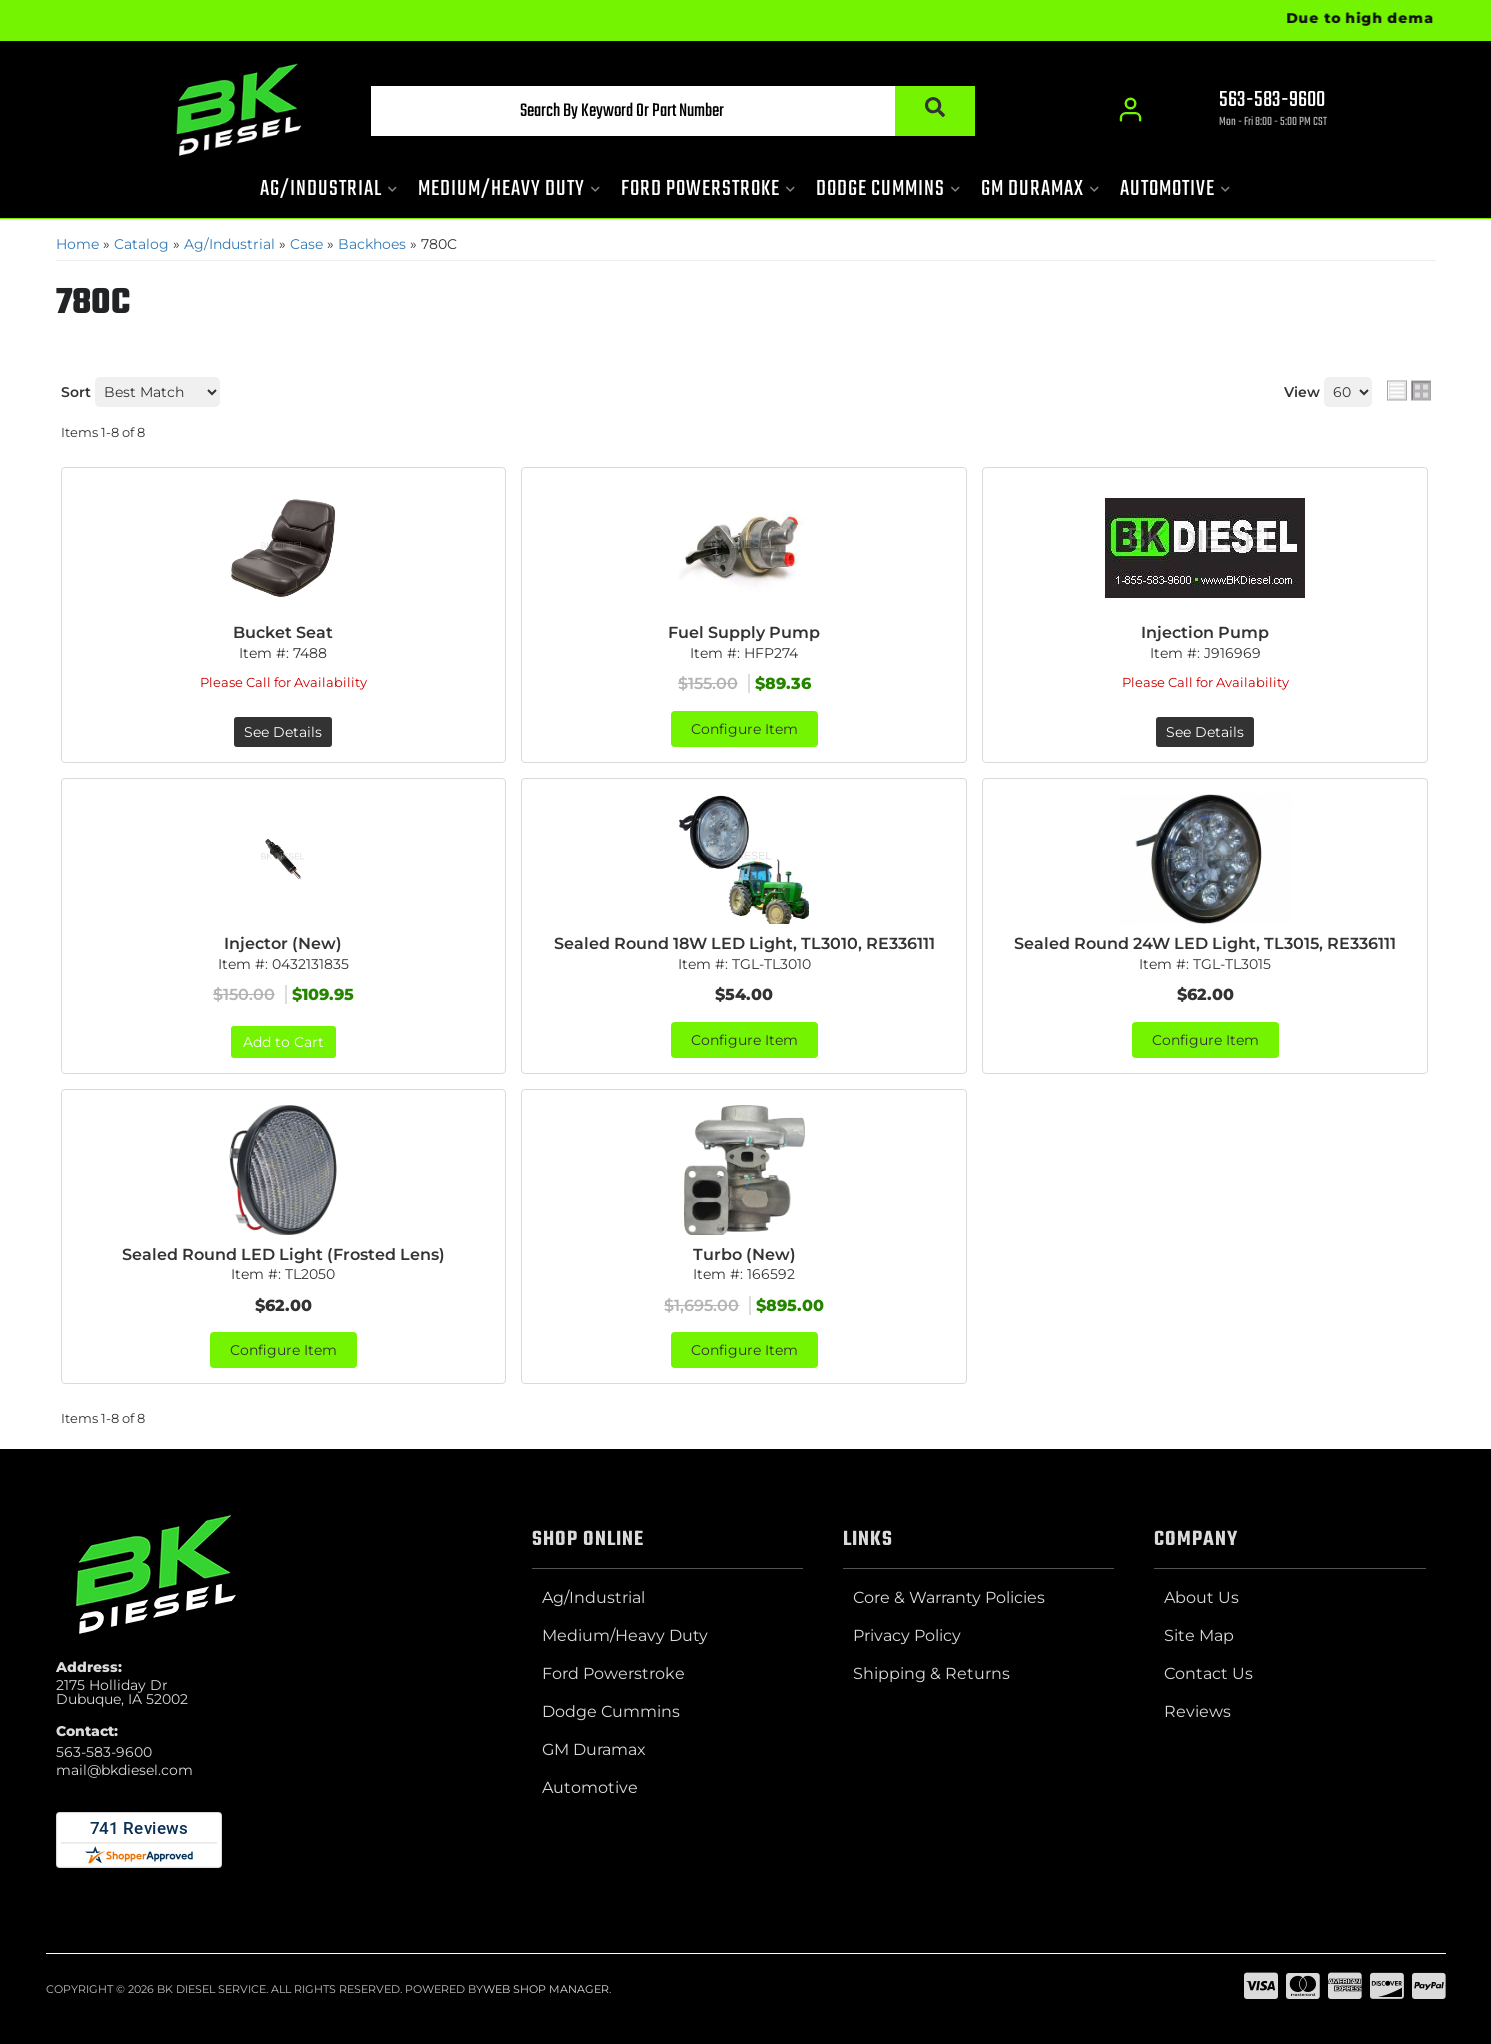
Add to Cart (283, 1042)
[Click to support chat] (1256, 111)
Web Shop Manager (546, 1989)
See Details (283, 732)
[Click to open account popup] (1131, 110)
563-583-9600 (104, 1752)
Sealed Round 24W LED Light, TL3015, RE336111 (1205, 943)
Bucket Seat (283, 632)
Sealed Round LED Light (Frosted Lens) (283, 1254)
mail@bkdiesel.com (124, 1770)
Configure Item (744, 729)
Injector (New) (283, 943)
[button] (673, 111)
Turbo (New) (744, 1254)
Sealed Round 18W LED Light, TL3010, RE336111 (744, 943)
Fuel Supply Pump (744, 632)
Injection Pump (1205, 632)
